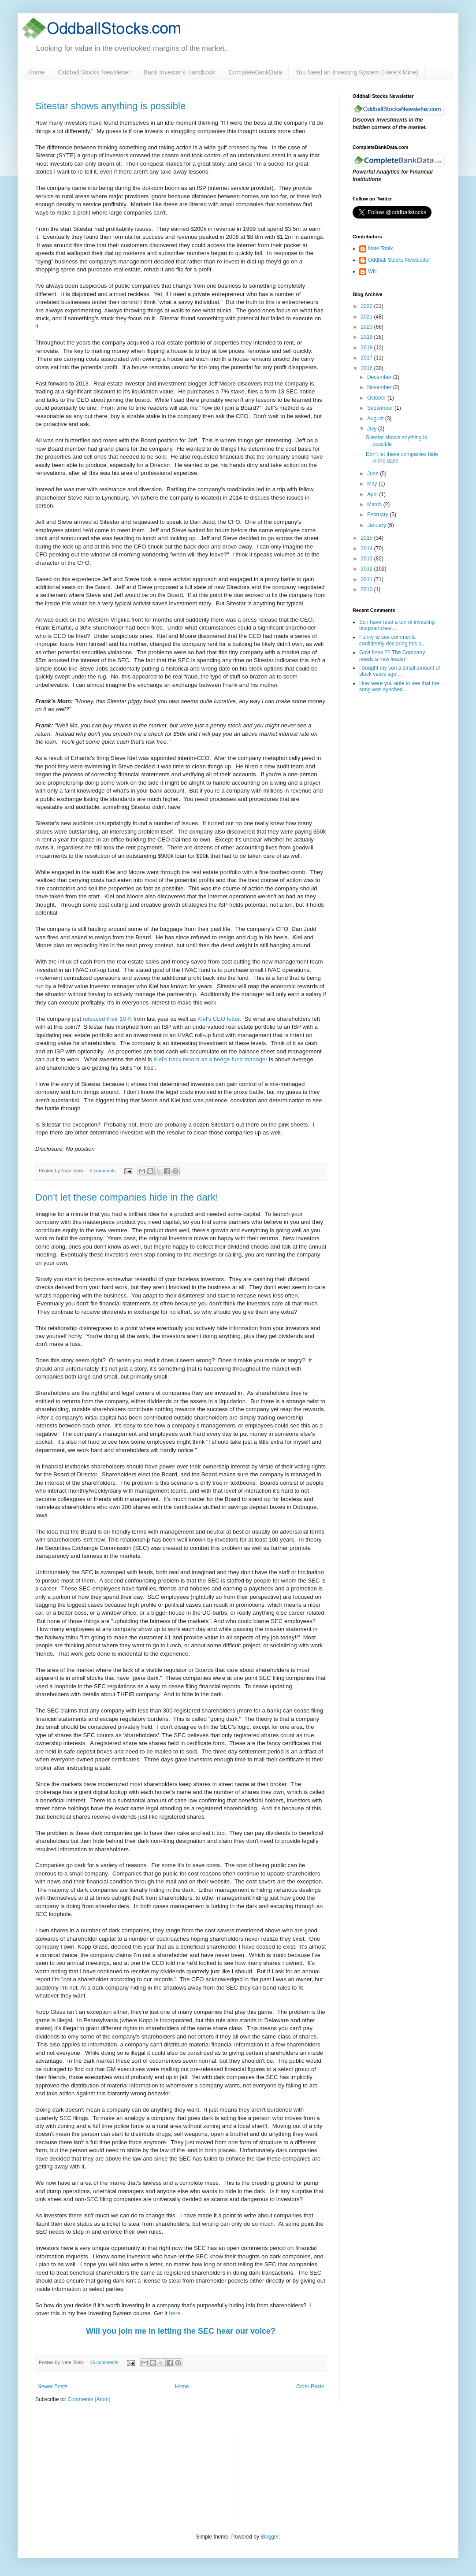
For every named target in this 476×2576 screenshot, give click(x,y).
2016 (367, 368)
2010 (367, 589)
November (380, 387)
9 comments (103, 1170)
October (377, 398)
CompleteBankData (255, 72)
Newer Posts (52, 2386)
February (378, 514)
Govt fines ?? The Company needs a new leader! (392, 655)
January (377, 525)
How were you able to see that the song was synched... (399, 686)
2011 (367, 579)
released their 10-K (107, 1019)
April (373, 494)
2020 (367, 327)
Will (372, 271)
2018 (367, 348)
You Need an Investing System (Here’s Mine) (356, 72)
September (380, 408)
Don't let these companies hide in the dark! (126, 1197)
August (376, 418)
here (174, 2313)
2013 (367, 559)
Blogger (269, 2537)
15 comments (104, 2362)
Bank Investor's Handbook (180, 72)
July (372, 429)
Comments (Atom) (88, 2399)
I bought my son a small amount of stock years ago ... (399, 671)
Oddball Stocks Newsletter (94, 72)
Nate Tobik (380, 248)
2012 (367, 569)
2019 (367, 337)
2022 (367, 306)
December (380, 377)
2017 (367, 358)
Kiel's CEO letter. (219, 1019)
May (373, 484)
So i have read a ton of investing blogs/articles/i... (397, 625)
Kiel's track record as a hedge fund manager (210, 1059)
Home (36, 72)
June (373, 474)
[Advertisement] (291, 2474)
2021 (367, 317)
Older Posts (310, 2386)
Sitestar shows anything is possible (110, 105)
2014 (367, 548)
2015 (367, 538)
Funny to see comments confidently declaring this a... (392, 640)
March (375, 504)
